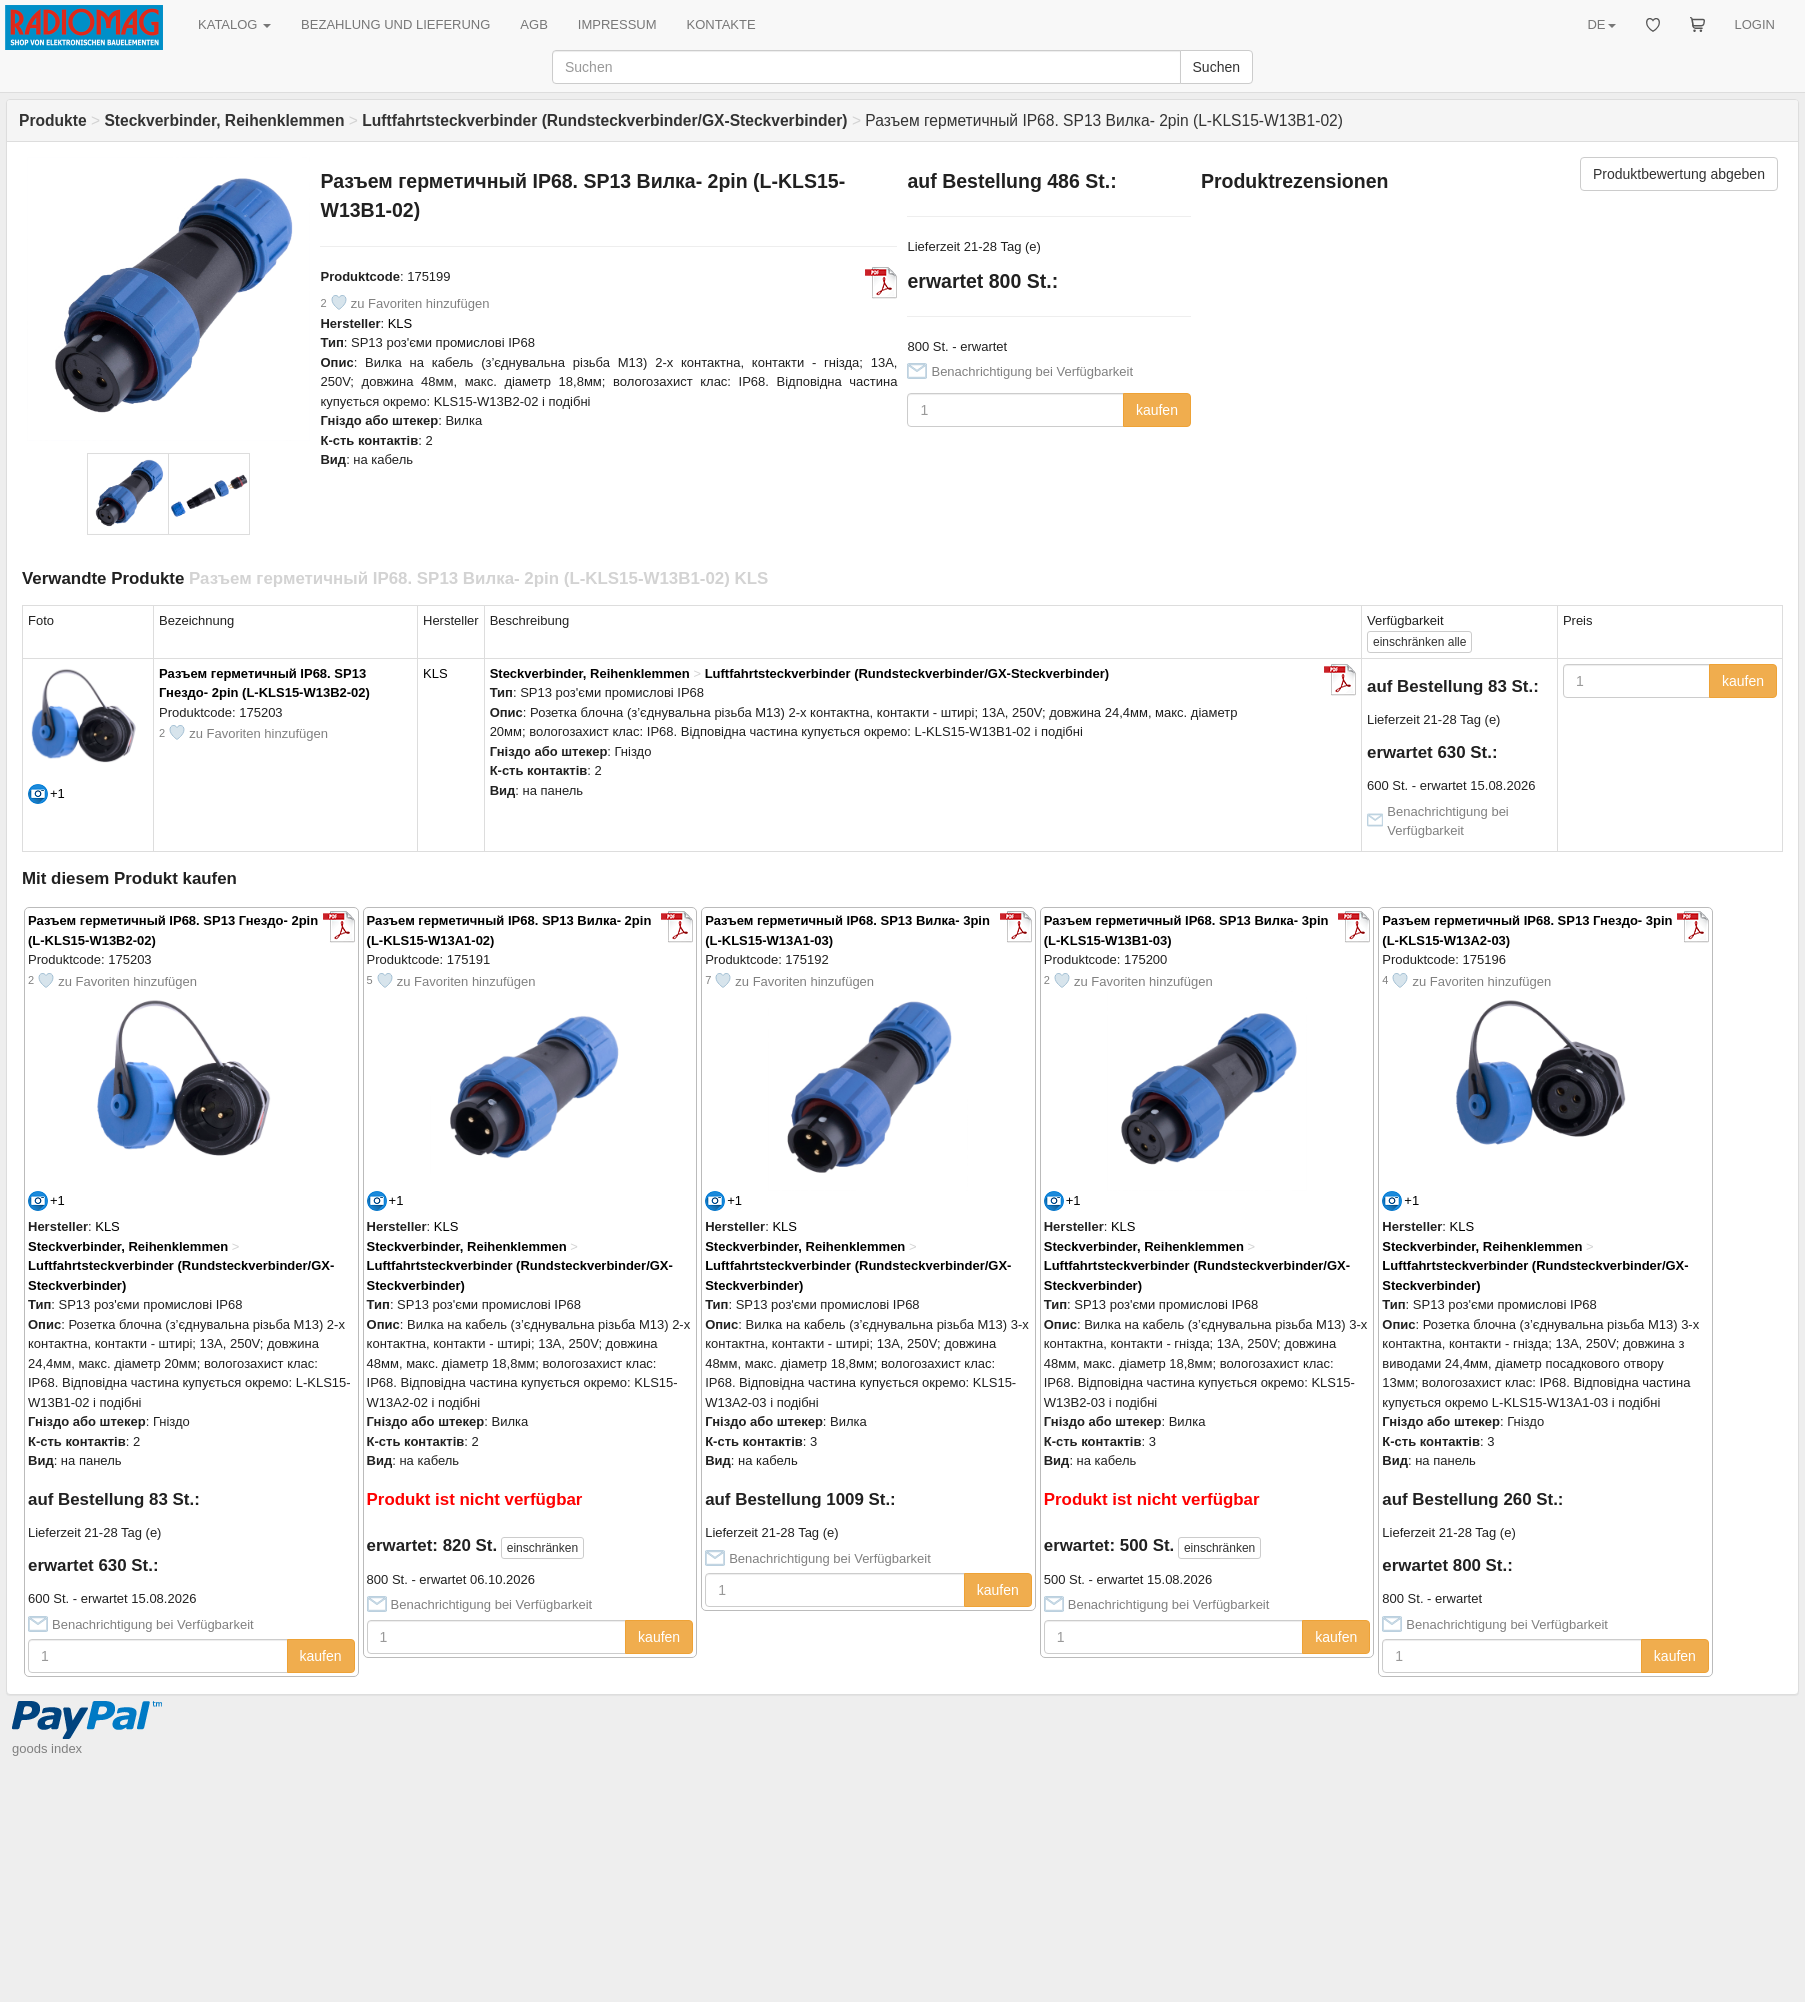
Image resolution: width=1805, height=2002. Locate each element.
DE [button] (1601, 24)
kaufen (1157, 410)
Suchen (1216, 67)
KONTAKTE (721, 24)
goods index (47, 1748)
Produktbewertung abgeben (1679, 174)
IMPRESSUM (617, 24)
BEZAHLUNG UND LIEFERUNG (395, 24)
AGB (533, 24)
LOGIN (1755, 24)
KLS (400, 323)
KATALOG (234, 24)
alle (1419, 642)
